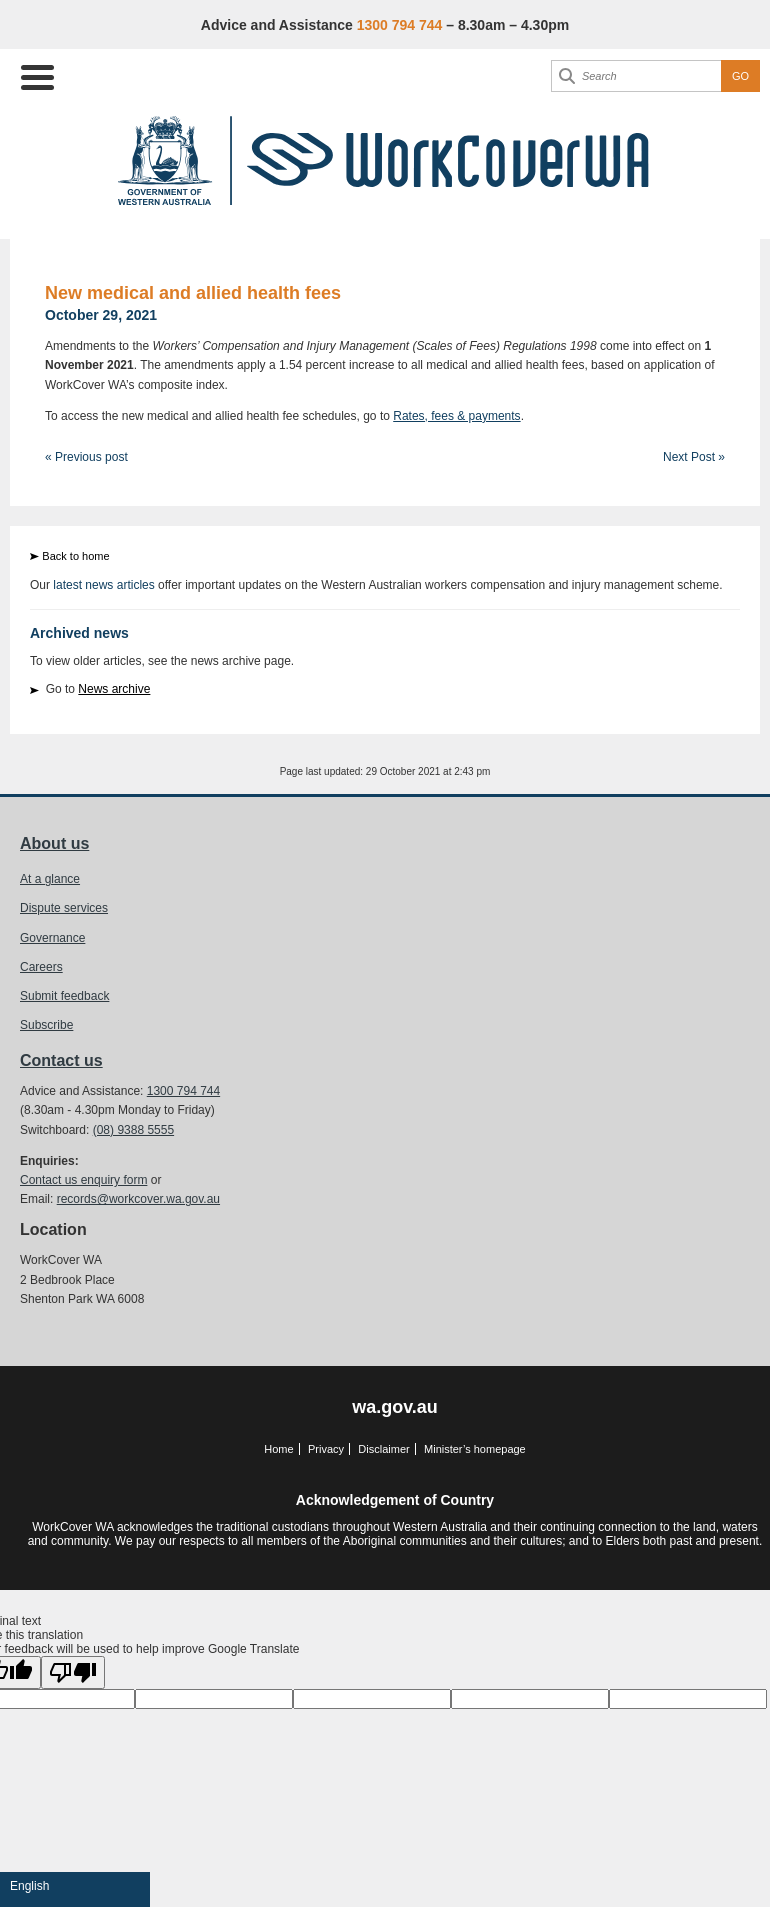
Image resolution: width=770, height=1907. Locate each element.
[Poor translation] (73, 1672)
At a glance (50, 879)
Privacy (326, 1449)
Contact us (61, 1060)
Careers (41, 967)
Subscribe (46, 1025)
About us (54, 843)
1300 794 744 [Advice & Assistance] (400, 25)
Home (278, 1449)
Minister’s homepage (475, 1449)
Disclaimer (383, 1449)
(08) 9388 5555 (133, 1130)
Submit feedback (64, 996)
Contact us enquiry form (83, 1180)
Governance (52, 938)
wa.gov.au (395, 1407)
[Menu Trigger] (37, 75)
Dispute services (64, 908)
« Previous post (86, 457)
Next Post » (694, 457)
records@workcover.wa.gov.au (138, 1199)
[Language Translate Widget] (75, 1886)
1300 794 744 (183, 1091)
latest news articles (103, 585)
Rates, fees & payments (456, 416)
